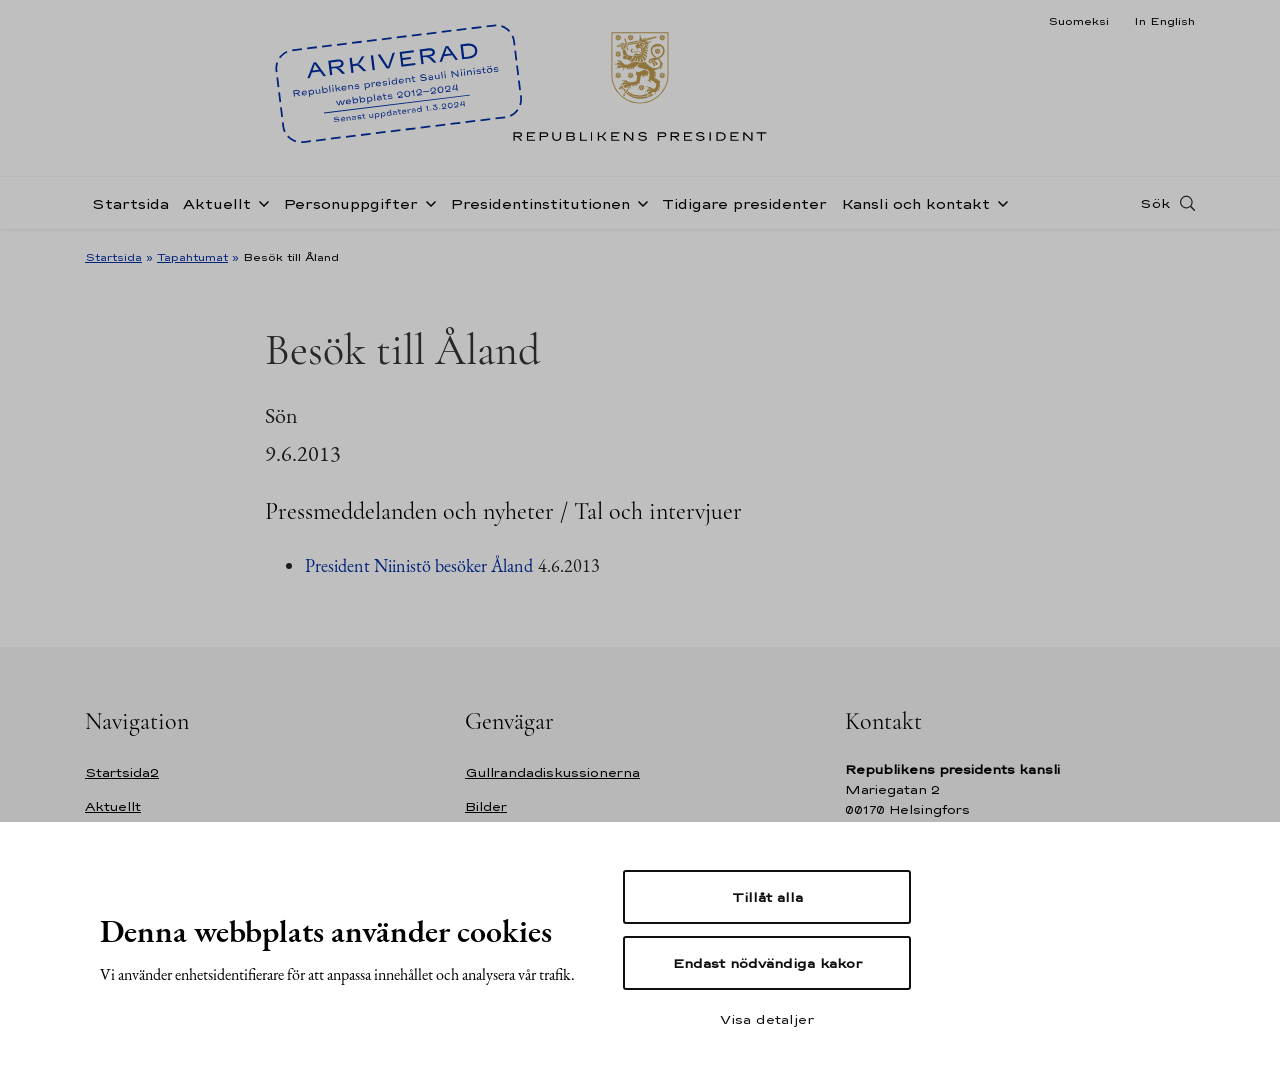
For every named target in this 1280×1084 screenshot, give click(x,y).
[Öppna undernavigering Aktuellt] (260, 202)
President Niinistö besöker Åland (419, 565)
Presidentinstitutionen (540, 203)
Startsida (130, 203)
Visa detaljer (767, 1019)
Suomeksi (1078, 21)
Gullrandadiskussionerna (552, 772)
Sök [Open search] (1155, 203)
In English (1164, 21)
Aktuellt (217, 203)
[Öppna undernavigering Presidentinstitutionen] (639, 202)
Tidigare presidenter (744, 203)
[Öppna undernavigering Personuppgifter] (427, 202)
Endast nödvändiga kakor (767, 963)
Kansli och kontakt (915, 203)
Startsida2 (122, 772)
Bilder (486, 806)
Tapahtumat (192, 257)
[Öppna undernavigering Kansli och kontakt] (999, 202)
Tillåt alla (767, 897)
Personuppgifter (350, 203)
